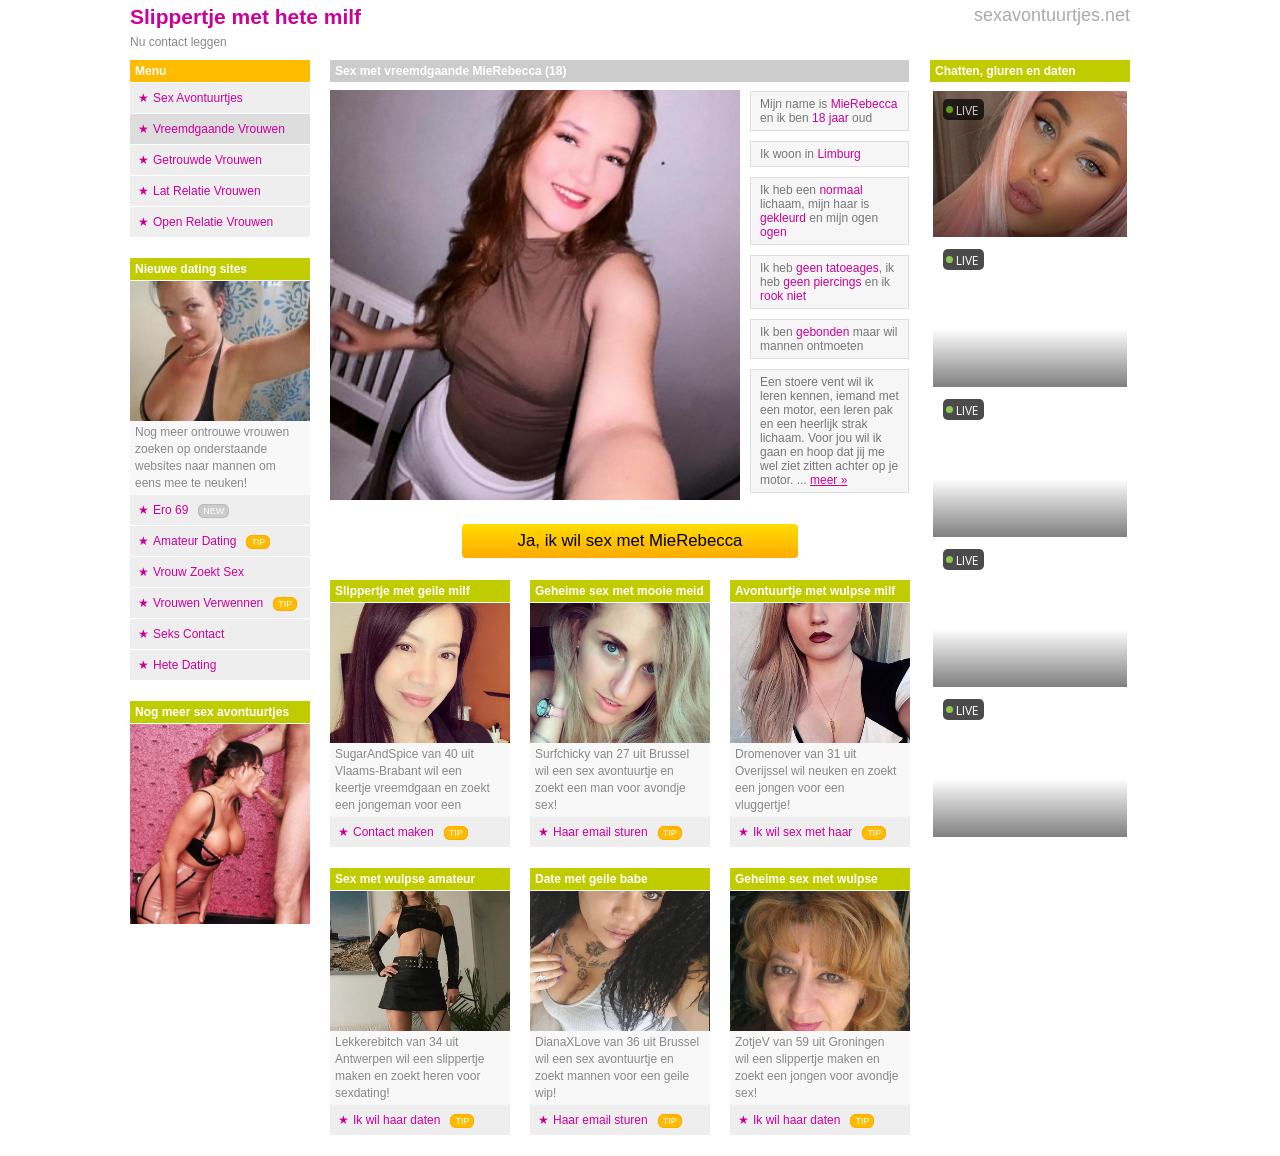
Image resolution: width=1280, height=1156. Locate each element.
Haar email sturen (600, 832)
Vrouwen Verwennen (208, 603)
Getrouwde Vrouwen (207, 160)
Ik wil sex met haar (802, 832)
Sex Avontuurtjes (198, 98)
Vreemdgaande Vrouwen (219, 129)
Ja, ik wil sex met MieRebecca (630, 540)
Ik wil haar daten (396, 1120)
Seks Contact (188, 634)
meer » (828, 480)
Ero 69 (170, 510)
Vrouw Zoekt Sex (198, 572)
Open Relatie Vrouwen (213, 222)
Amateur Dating (194, 541)
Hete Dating (184, 665)
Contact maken (393, 832)
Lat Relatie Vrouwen (207, 191)
